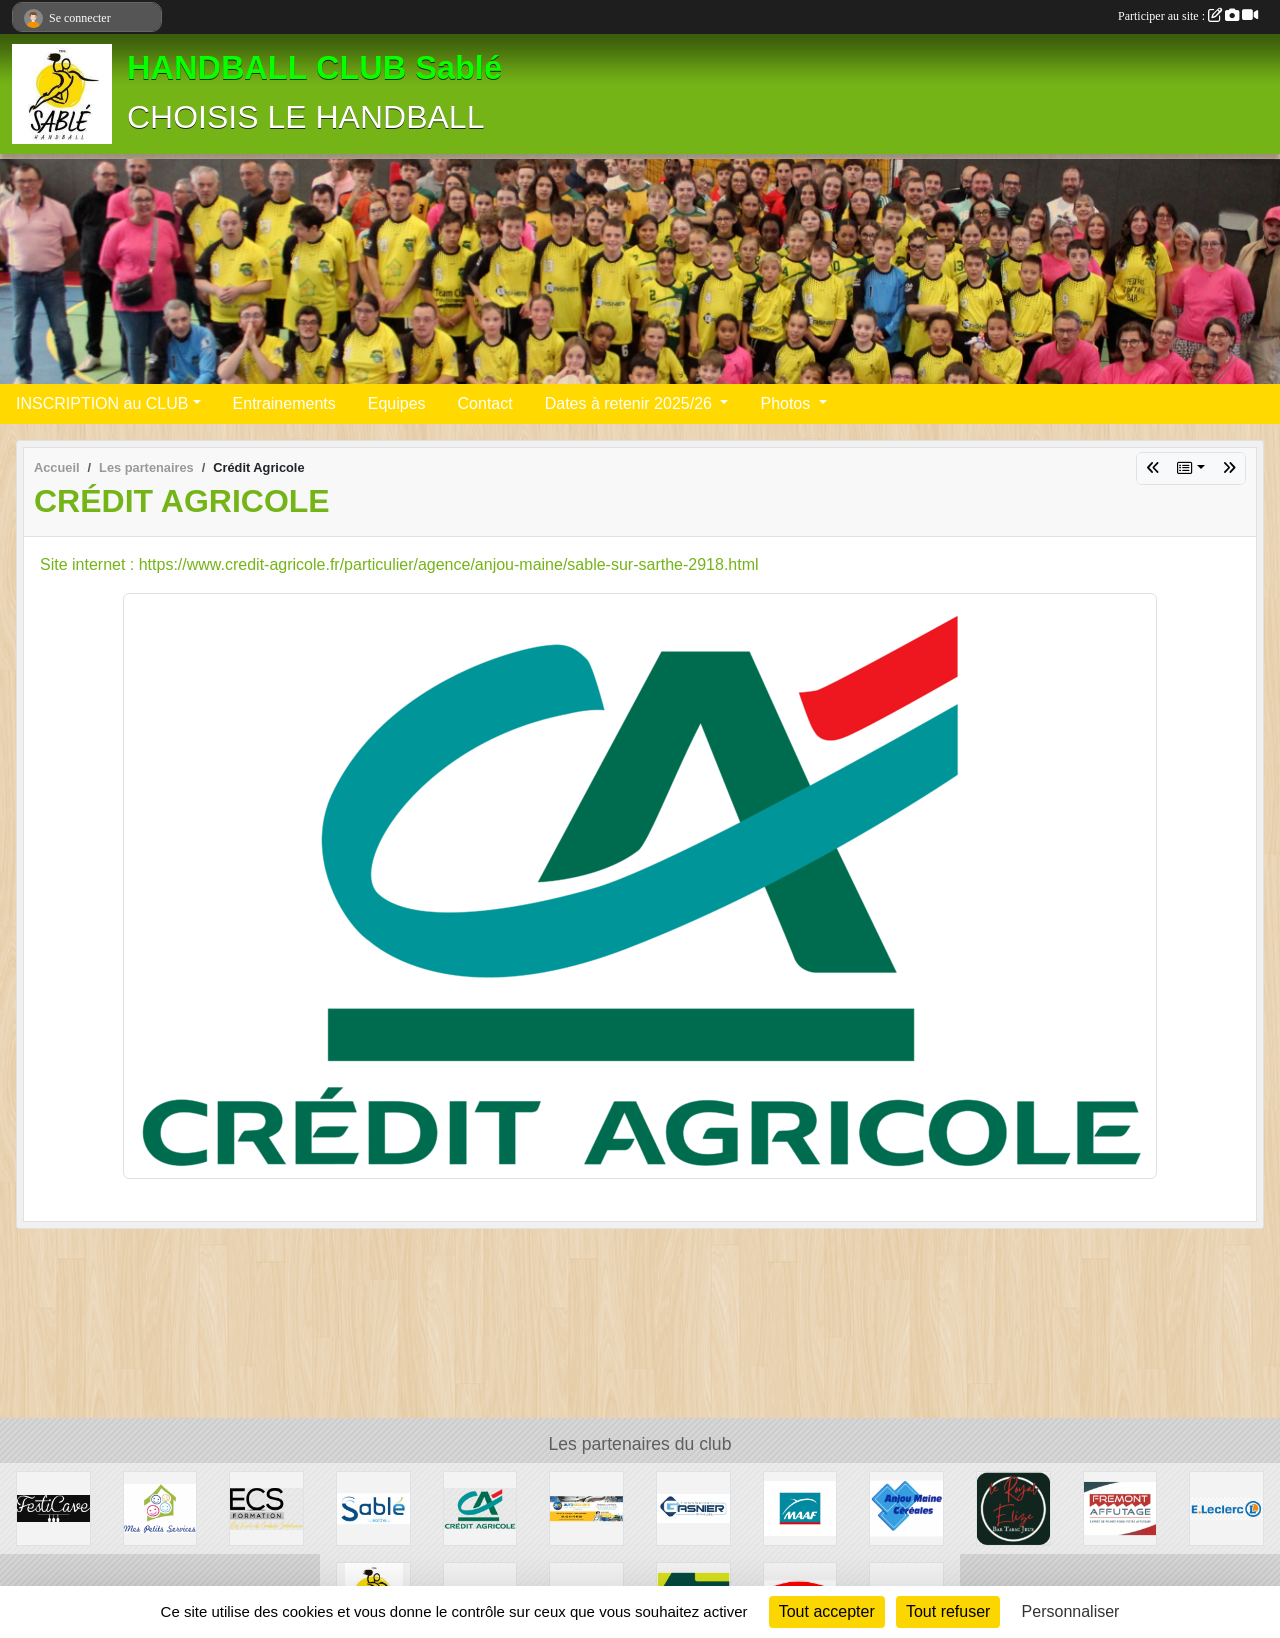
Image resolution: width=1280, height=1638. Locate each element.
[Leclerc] (1226, 1507)
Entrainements (284, 403)
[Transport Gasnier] (693, 1507)
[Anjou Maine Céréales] (906, 1507)
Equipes (397, 403)
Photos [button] (787, 403)
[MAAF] (800, 1507)
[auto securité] (586, 1507)
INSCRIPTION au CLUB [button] (102, 403)
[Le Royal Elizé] (1013, 1507)
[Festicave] (53, 1507)
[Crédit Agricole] (480, 1507)
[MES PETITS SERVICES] (160, 1507)
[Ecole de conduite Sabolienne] (266, 1507)
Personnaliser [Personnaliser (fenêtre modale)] (1071, 1611)
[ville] (373, 1507)
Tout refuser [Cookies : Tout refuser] (948, 1611)
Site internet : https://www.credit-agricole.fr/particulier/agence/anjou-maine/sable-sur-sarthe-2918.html (399, 564)
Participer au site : (1188, 16)
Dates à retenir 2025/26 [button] (631, 403)
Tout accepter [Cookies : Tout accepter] (827, 1611)
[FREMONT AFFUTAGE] (1120, 1507)
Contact (485, 403)
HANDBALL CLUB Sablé (314, 68)
